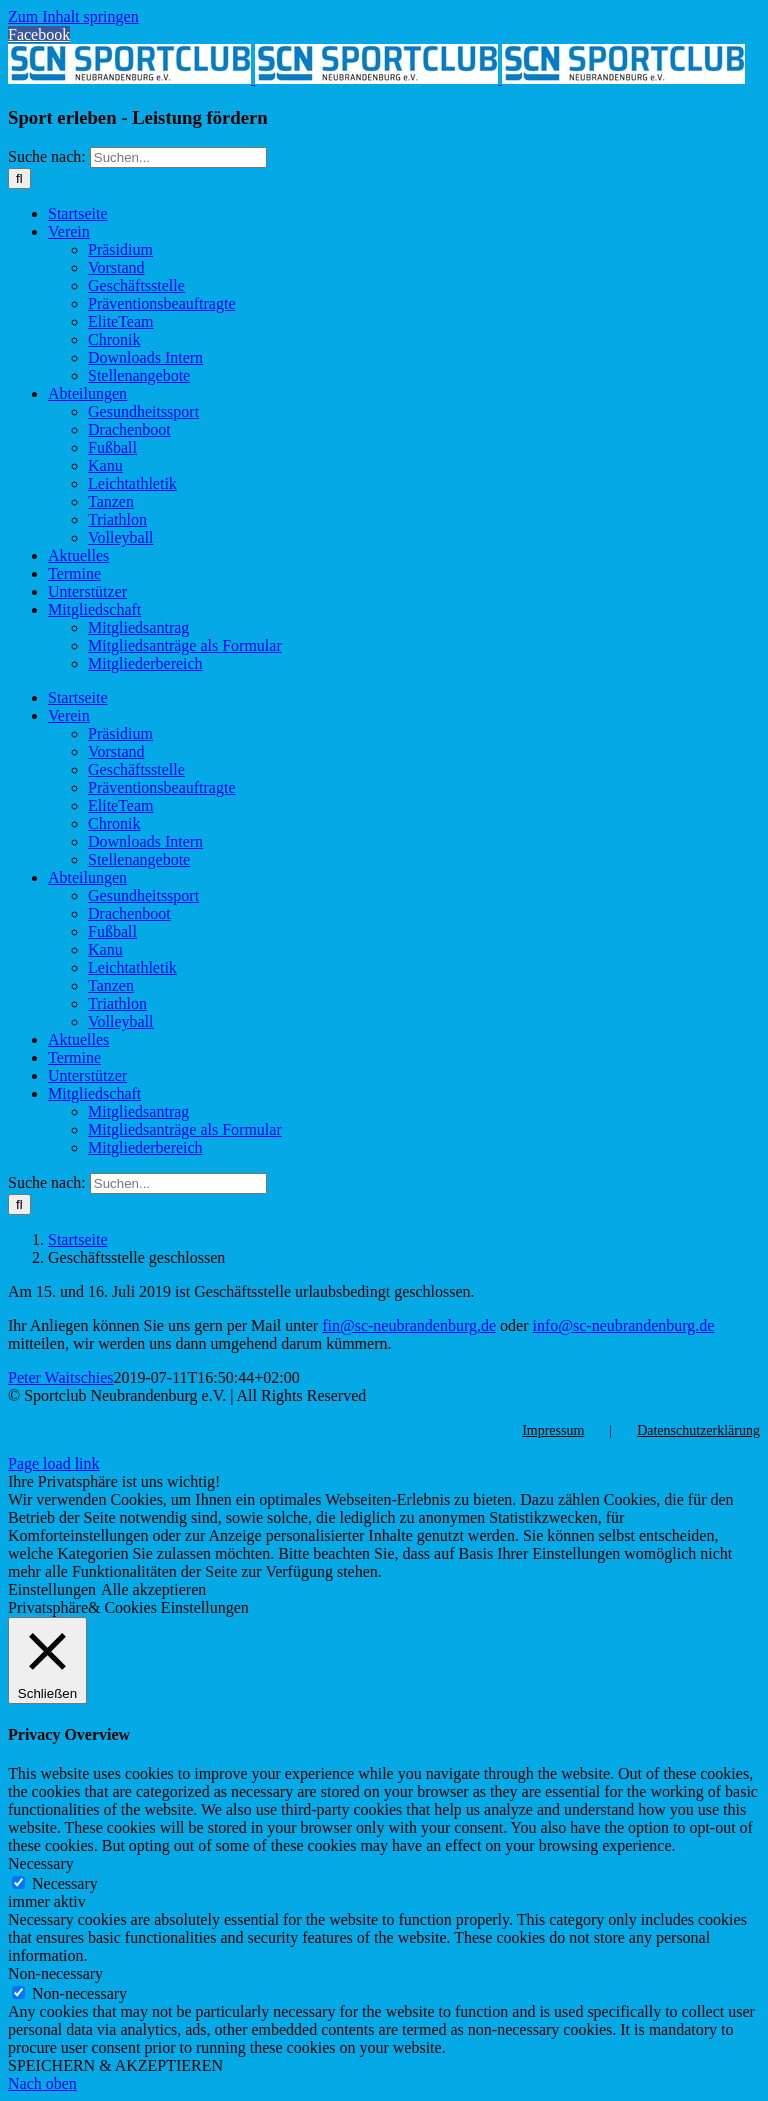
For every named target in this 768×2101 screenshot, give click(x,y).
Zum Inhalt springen (73, 16)
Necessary (65, 1883)
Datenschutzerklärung (698, 1430)
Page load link (54, 1463)
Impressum (553, 1430)
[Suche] (19, 178)
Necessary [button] (41, 1863)
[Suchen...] (178, 157)
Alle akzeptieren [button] (153, 1589)
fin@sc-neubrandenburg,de (409, 1325)
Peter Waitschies (61, 1377)
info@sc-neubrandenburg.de (624, 1325)
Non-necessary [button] (55, 1973)
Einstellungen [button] (52, 1589)
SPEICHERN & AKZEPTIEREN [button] (115, 2065)
